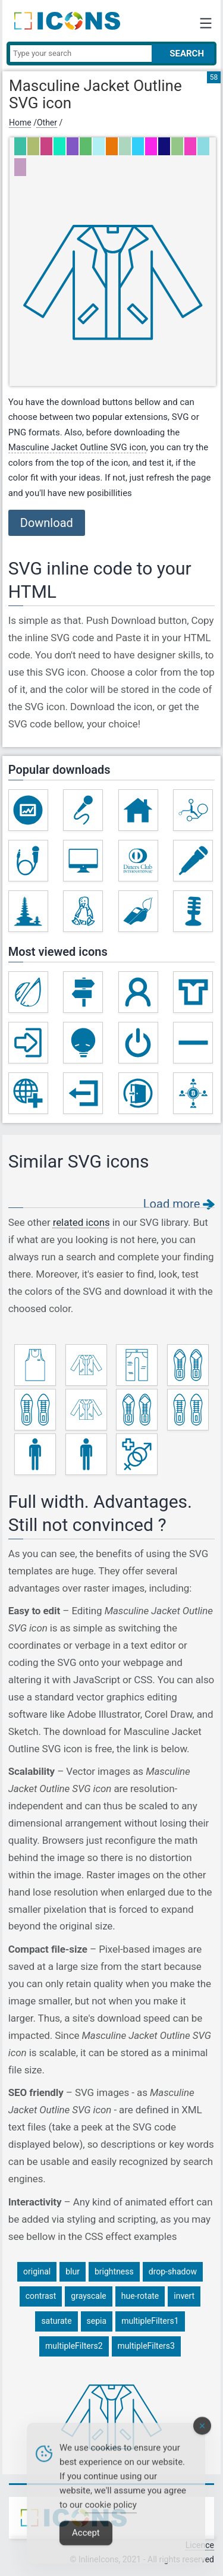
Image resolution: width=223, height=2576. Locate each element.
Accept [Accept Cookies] (86, 2543)
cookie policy (111, 2515)
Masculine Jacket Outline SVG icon (77, 447)
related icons (81, 1222)
